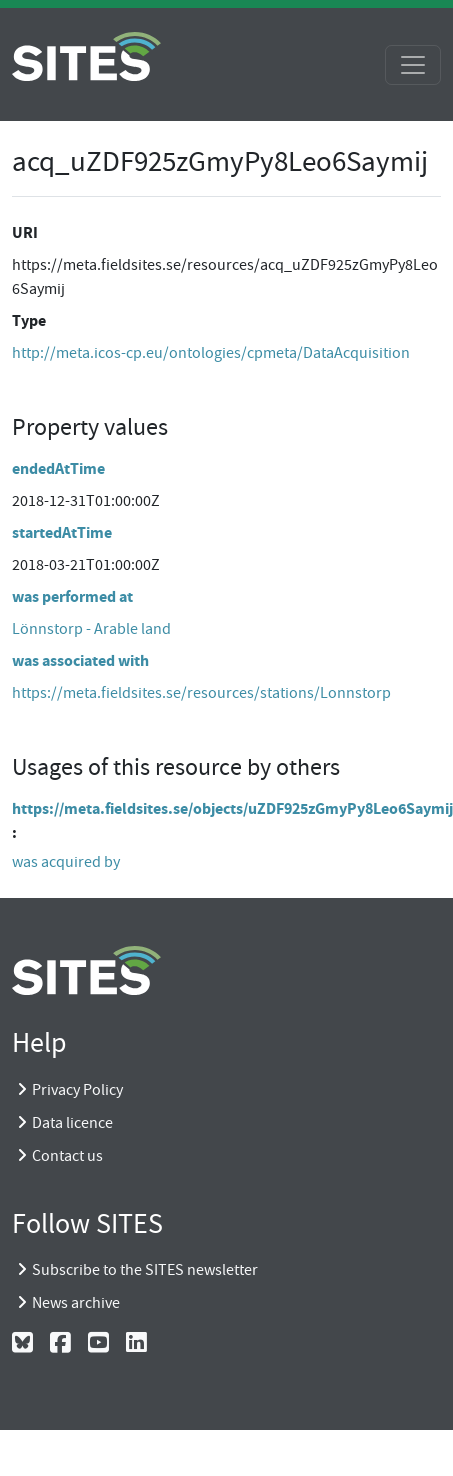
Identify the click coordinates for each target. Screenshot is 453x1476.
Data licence (72, 1123)
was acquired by (66, 862)
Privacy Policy (77, 1090)
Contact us (67, 1156)
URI (25, 232)
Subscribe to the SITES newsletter (145, 1270)
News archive (76, 1303)
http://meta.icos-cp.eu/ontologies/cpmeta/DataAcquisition (211, 353)
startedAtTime (62, 532)
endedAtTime (58, 468)
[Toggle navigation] (413, 65)
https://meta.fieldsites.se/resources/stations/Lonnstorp (201, 693)
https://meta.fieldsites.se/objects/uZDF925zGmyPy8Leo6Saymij (232, 808)
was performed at (72, 596)
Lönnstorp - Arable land (91, 629)
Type (29, 320)
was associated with (80, 660)
